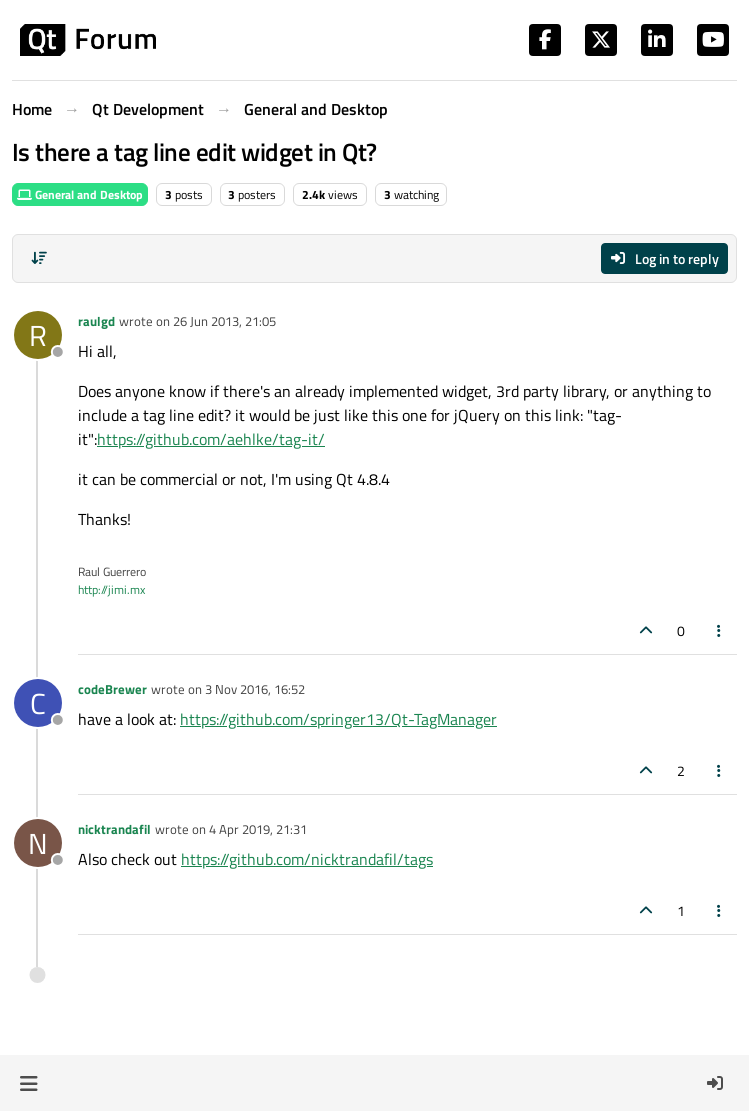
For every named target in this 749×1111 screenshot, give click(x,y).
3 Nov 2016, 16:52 (255, 689)
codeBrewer (112, 689)
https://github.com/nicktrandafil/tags (307, 859)
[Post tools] (720, 630)
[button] (28, 1083)
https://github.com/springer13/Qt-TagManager (338, 719)
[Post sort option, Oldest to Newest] (39, 258)
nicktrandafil (114, 829)
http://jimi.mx (111, 589)
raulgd (96, 321)
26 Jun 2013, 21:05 (224, 321)
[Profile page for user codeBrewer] (38, 703)
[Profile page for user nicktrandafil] (38, 843)
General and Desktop (80, 194)
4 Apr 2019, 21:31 (258, 829)
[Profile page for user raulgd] (38, 335)
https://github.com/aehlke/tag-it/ (211, 439)
